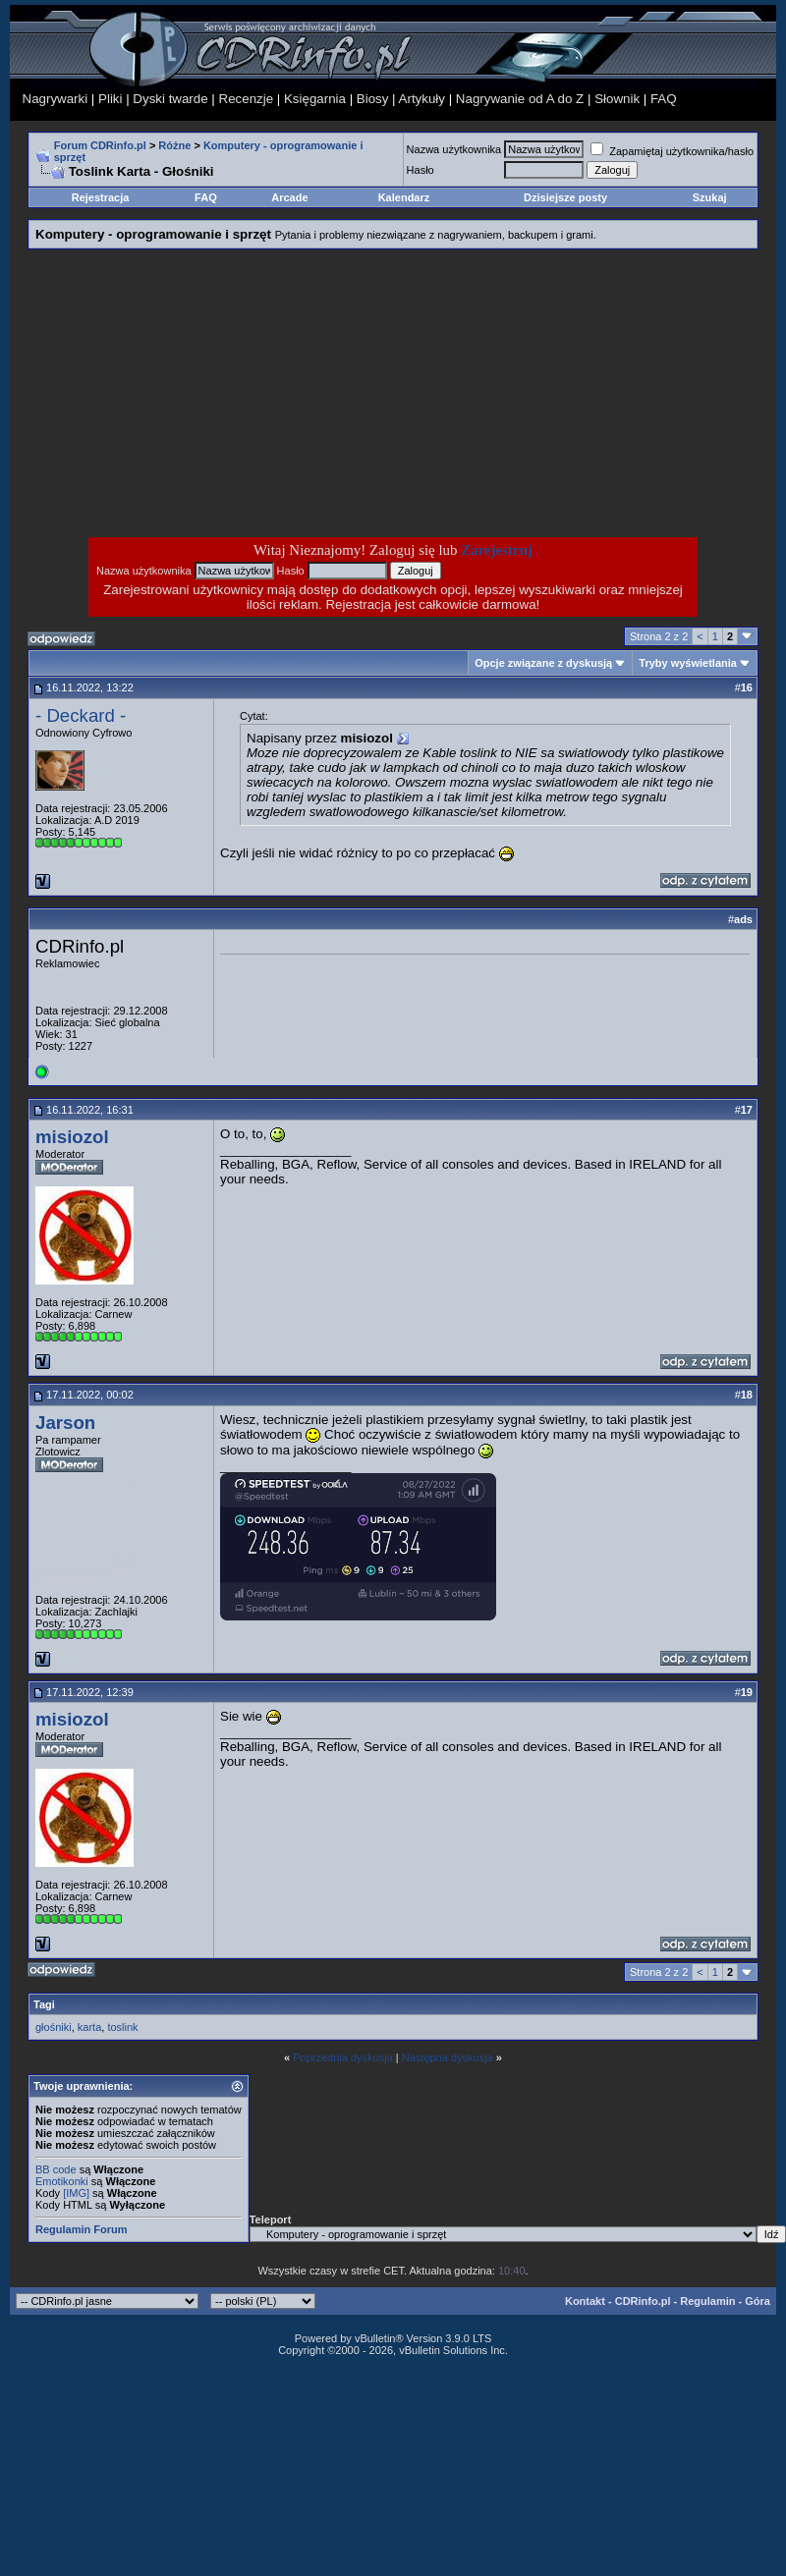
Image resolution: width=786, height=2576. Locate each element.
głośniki (53, 2027)
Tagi (44, 2004)
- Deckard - (80, 715)
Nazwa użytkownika (454, 149)
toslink (122, 2027)
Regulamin (707, 2301)
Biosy (373, 98)
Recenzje (246, 98)
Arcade (289, 197)
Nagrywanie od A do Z (520, 98)
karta (89, 2027)
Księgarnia (315, 98)
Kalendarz (404, 197)
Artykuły (422, 98)
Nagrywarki (55, 98)
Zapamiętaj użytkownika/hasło (672, 151)
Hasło (420, 170)
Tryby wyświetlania (688, 663)
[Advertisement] (235, 393)
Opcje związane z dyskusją (543, 663)
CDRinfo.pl (643, 2301)
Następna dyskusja (447, 2057)
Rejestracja (101, 197)
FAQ (663, 98)
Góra (757, 2301)
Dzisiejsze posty (565, 197)
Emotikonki (61, 2181)
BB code (56, 2169)
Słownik (617, 98)
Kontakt (585, 2301)
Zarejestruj (497, 550)
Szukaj (710, 197)
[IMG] (76, 2193)
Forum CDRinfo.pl (100, 145)
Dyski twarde (170, 98)
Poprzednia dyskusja (343, 2057)
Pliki (110, 98)
